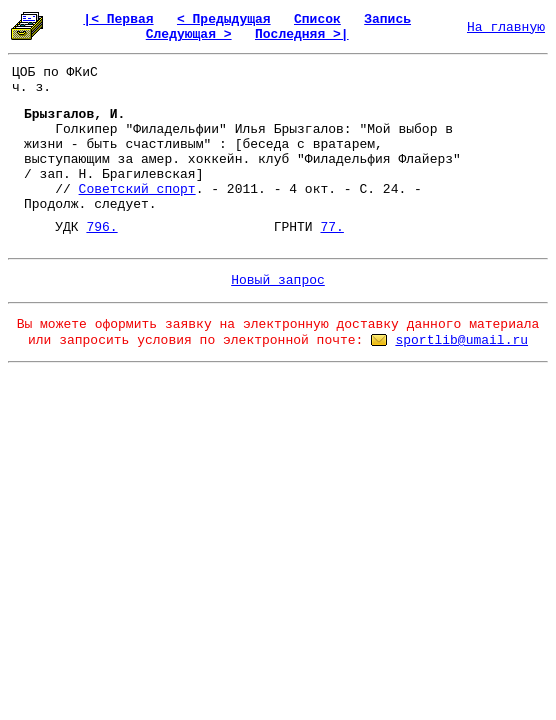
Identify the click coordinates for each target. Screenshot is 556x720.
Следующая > (189, 34)
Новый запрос (278, 280)
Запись (387, 19)
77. (331, 227)
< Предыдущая (224, 19)
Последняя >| (302, 34)
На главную (506, 27)
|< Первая (118, 19)
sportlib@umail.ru (461, 340)
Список (317, 19)
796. (101, 227)
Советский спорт (137, 189)
